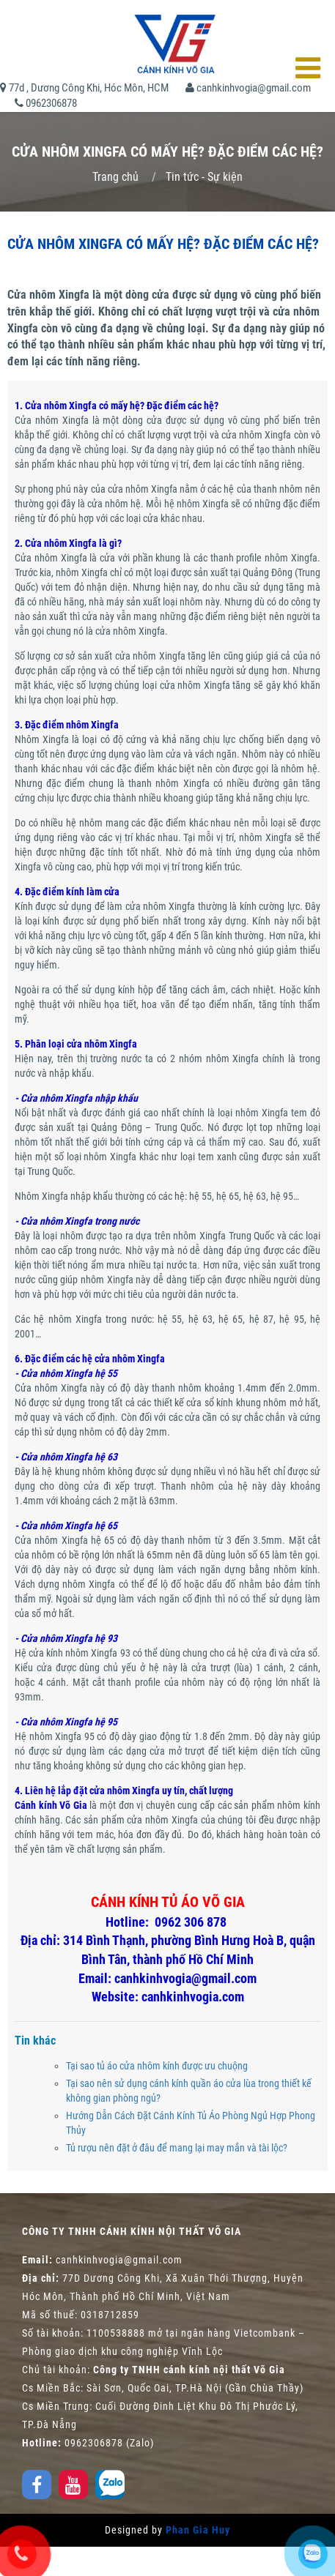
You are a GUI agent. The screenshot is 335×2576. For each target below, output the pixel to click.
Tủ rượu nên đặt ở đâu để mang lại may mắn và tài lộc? (176, 2148)
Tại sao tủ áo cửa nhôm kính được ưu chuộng (157, 2066)
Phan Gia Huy (198, 2530)
